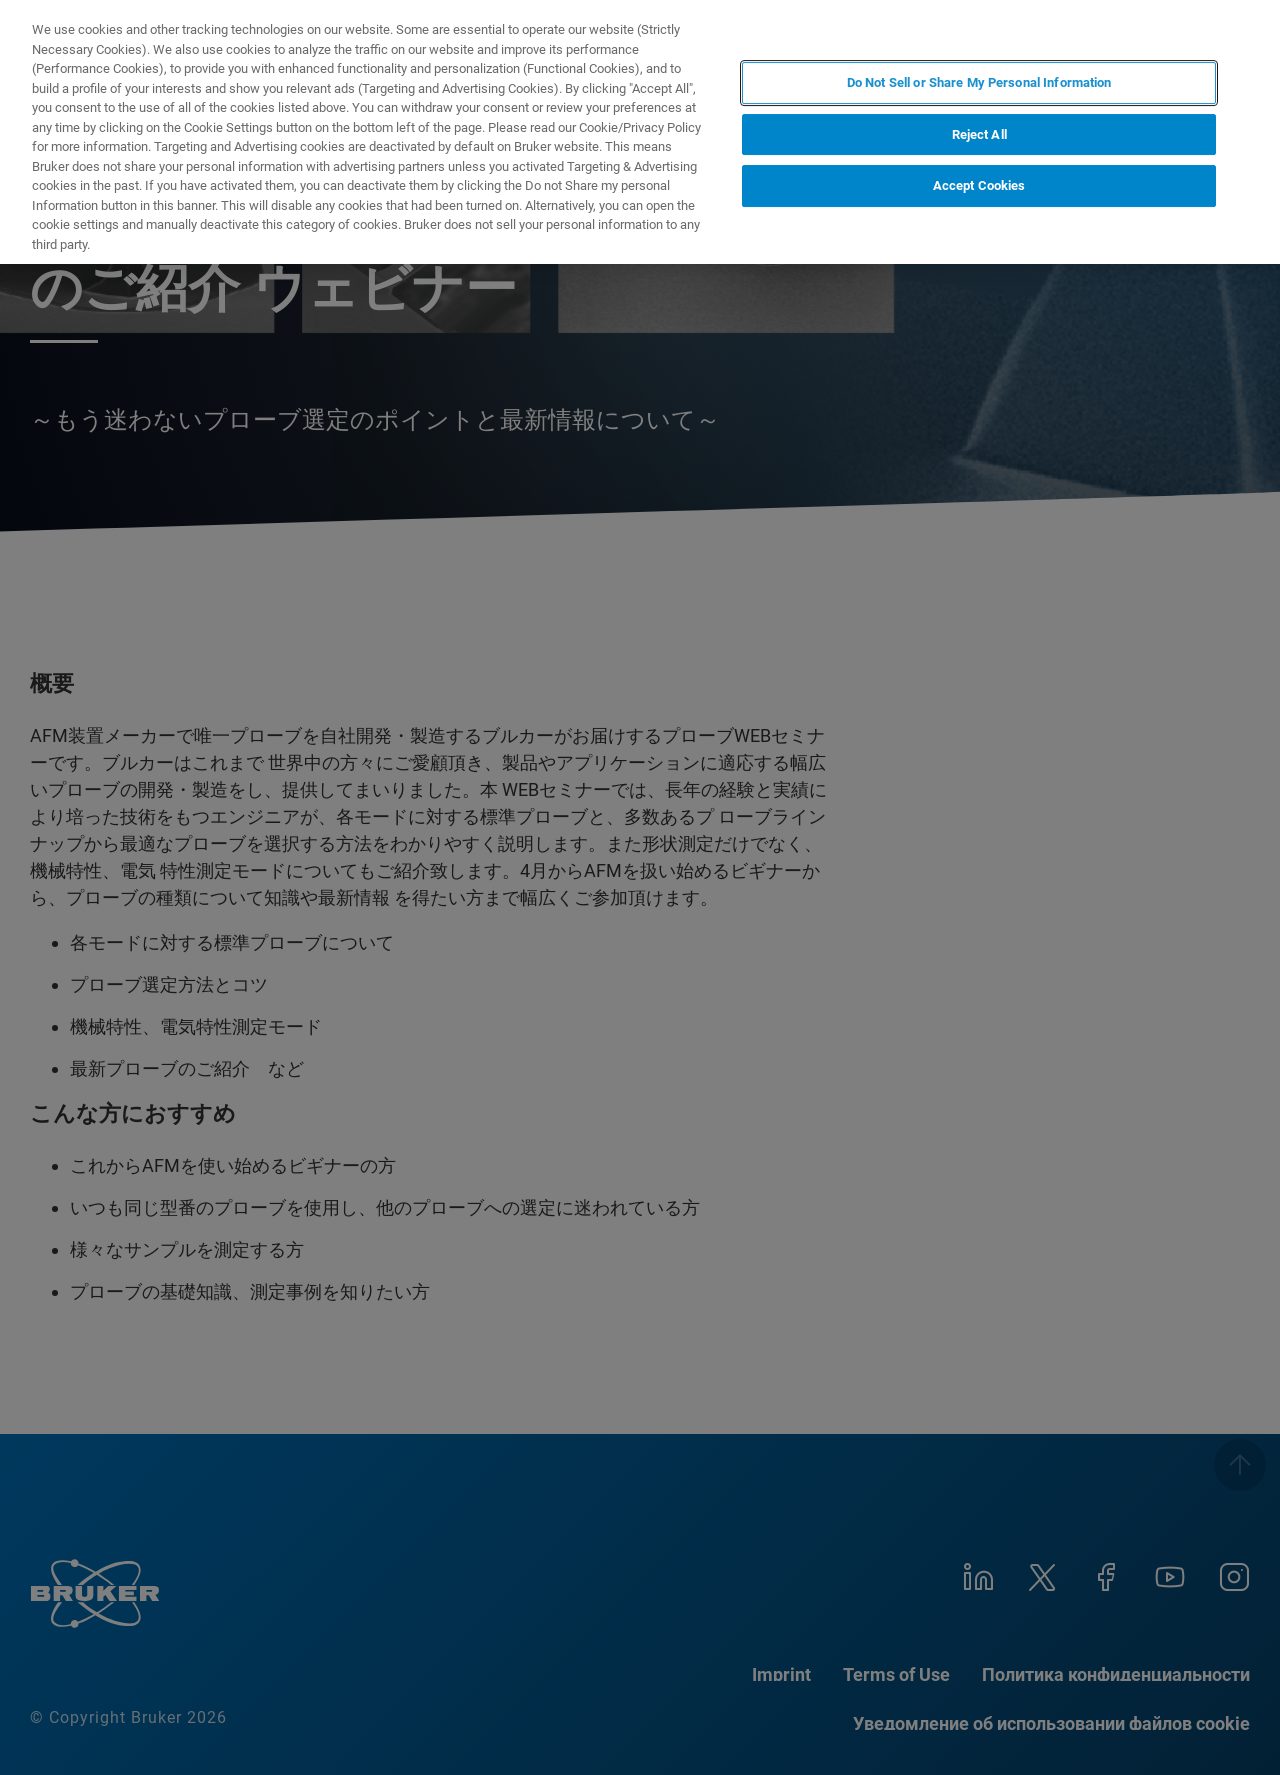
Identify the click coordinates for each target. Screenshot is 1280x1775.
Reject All (979, 134)
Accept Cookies (979, 185)
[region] (640, 132)
